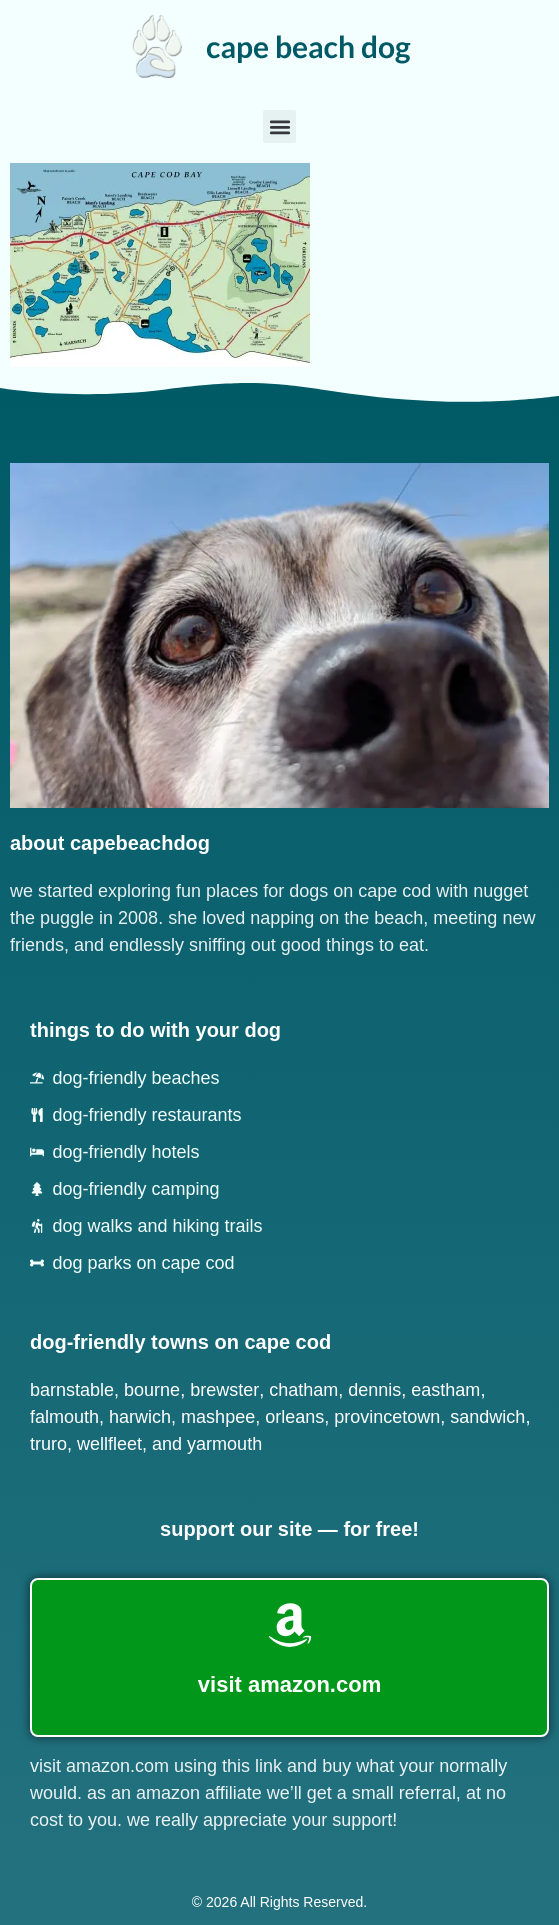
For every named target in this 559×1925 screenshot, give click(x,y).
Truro (48, 1444)
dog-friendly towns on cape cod (180, 1342)
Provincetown (387, 1417)
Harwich (140, 1417)
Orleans (294, 1417)
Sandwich (487, 1417)
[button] (279, 126)
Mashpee (218, 1417)
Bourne (152, 1390)
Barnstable (72, 1390)
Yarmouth (224, 1444)
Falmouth (64, 1417)
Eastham (445, 1390)
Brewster (224, 1390)
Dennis (374, 1390)
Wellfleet (109, 1444)
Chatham (303, 1390)
